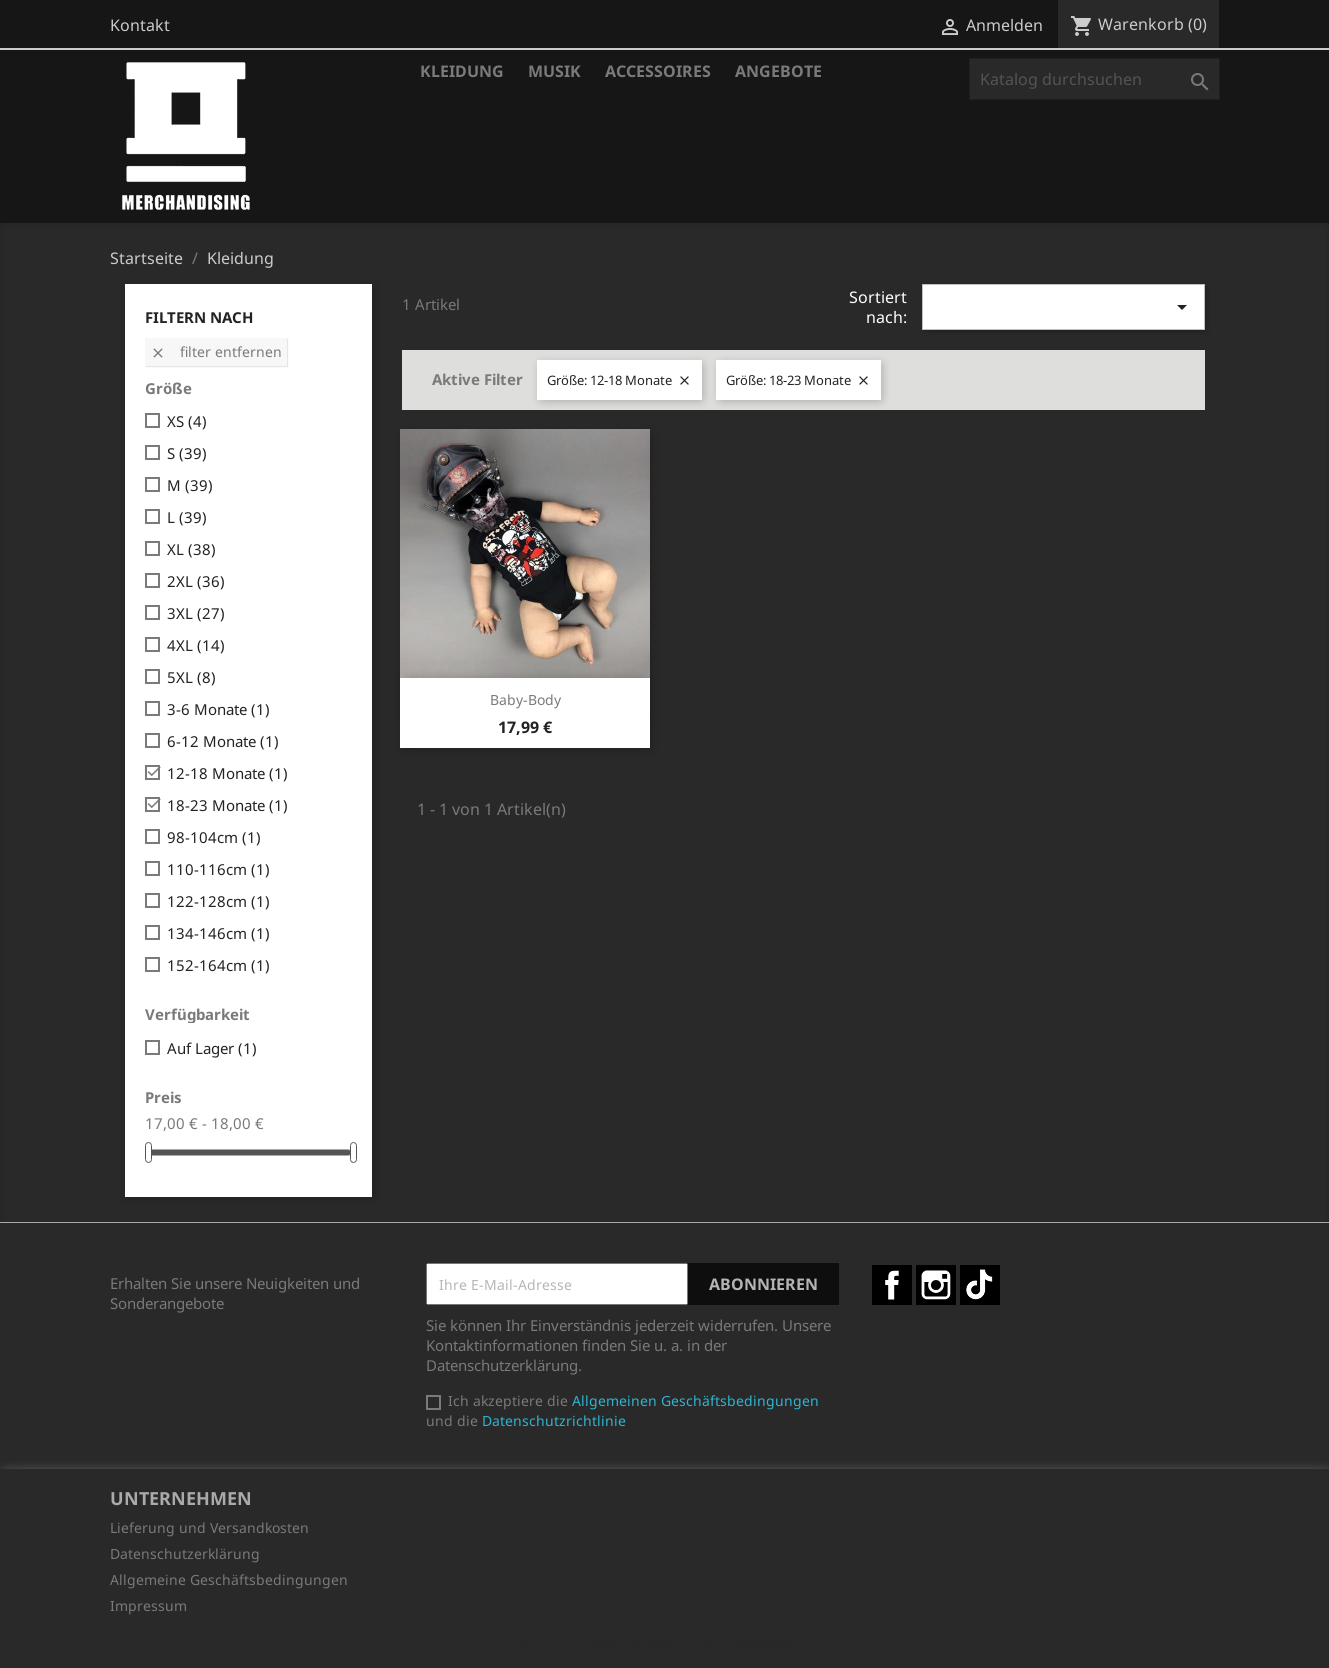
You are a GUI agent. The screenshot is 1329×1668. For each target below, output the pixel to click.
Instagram (936, 1285)
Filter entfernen (216, 351)
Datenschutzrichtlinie (554, 1420)
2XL (196, 581)
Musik (554, 71)
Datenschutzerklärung (185, 1553)
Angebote (778, 71)
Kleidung (462, 71)
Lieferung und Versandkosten (209, 1527)
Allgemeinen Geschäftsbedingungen (695, 1400)
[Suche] (1094, 79)
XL (191, 549)
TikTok (980, 1285)
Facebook (892, 1285)
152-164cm (218, 965)
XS (187, 421)
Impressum (148, 1605)
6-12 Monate (223, 741)
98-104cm (214, 837)
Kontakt (140, 25)
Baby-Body (525, 699)
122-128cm (218, 901)
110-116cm (218, 869)
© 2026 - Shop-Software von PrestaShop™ (665, 1642)
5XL (191, 677)
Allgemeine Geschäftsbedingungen (229, 1579)
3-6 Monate (218, 709)
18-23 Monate (227, 805)
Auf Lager (212, 1048)
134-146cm (218, 933)
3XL (196, 613)
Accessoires (658, 71)
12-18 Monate (227, 773)
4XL (196, 645)
